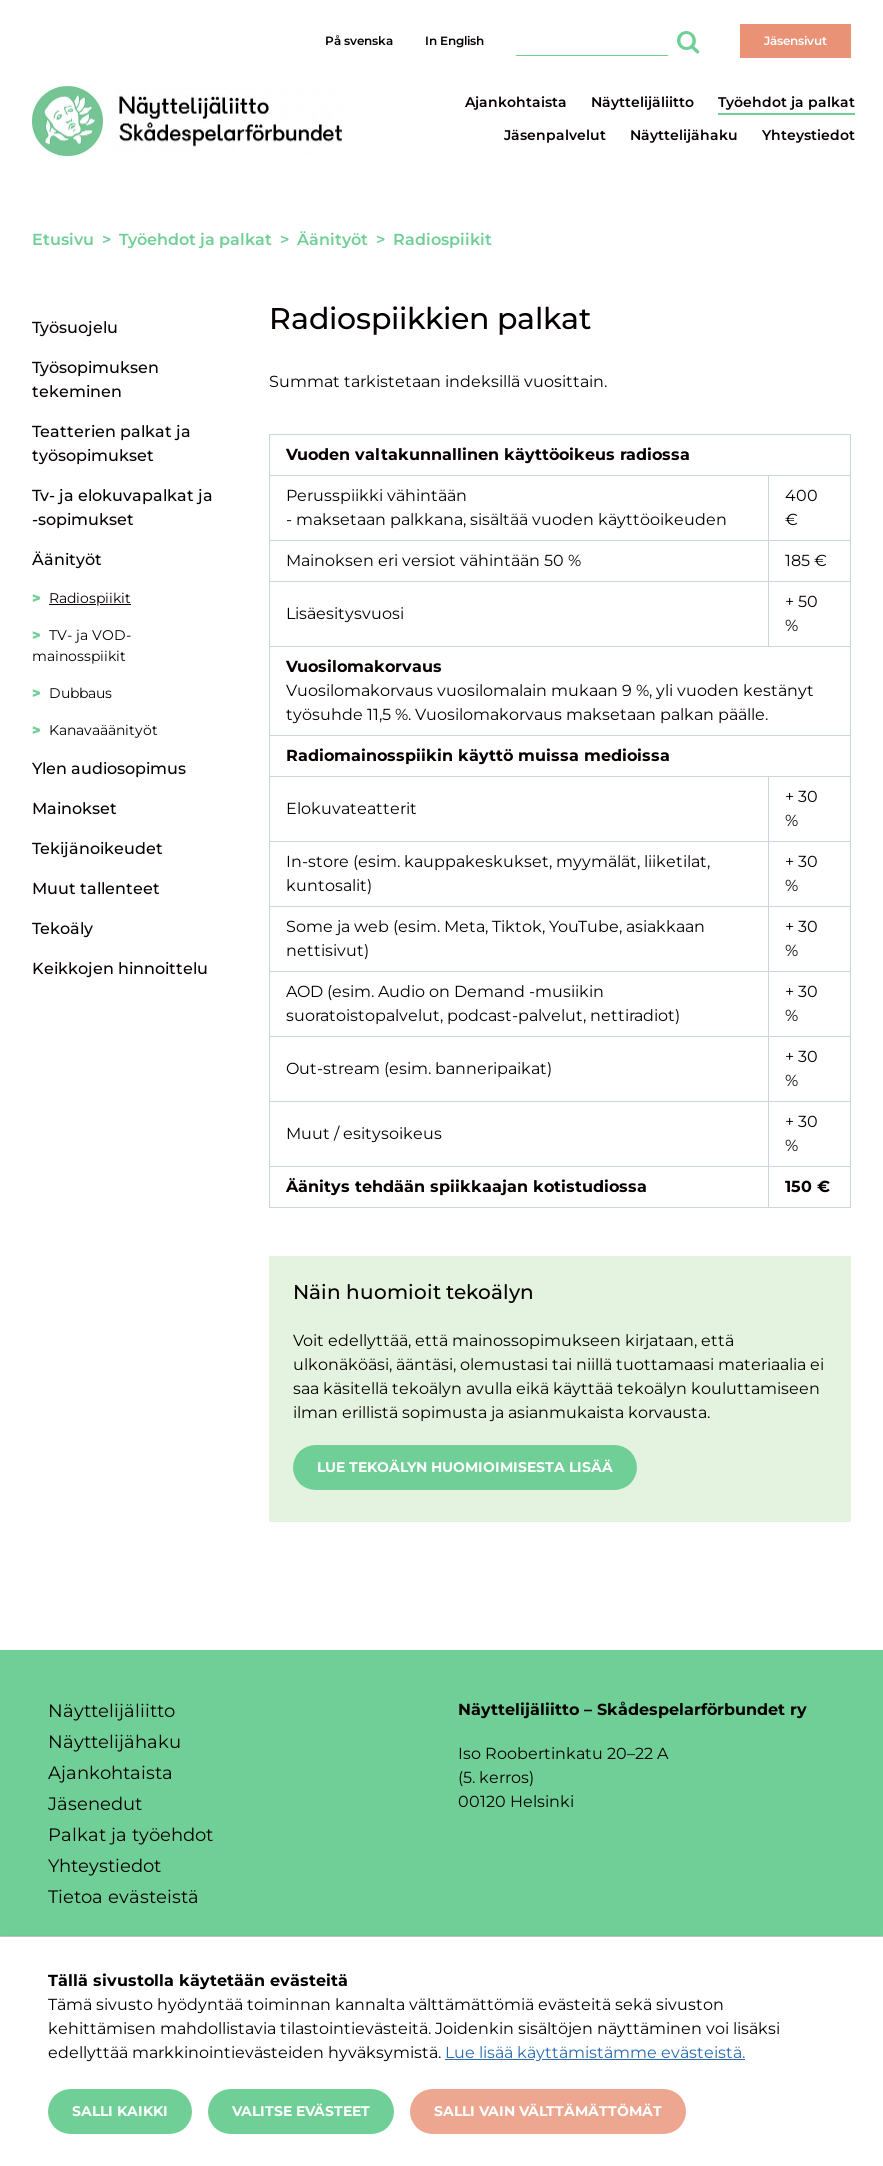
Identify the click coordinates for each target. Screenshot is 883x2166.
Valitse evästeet (301, 2111)
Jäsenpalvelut (555, 135)
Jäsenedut (95, 1804)
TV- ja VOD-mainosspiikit (81, 645)
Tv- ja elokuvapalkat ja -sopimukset (122, 507)
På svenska (359, 40)
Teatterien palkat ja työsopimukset (111, 443)
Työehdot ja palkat (786, 102)
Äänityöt (67, 559)
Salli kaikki (120, 2111)
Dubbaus (80, 693)
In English (454, 40)
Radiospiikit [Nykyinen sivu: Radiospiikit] (90, 598)
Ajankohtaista (516, 102)
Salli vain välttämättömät (548, 2111)
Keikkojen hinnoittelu (120, 968)
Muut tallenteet (96, 888)
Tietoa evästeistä (123, 1897)
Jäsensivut (795, 40)
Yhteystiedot (808, 135)
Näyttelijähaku (684, 135)
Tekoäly (62, 928)
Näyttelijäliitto (642, 102)
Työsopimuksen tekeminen (95, 379)
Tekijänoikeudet (97, 848)
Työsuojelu (75, 327)
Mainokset (74, 808)
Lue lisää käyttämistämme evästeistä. (595, 2052)
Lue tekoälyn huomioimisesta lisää (465, 1467)
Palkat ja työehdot (130, 1835)
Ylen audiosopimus (109, 768)
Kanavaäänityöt (103, 730)
